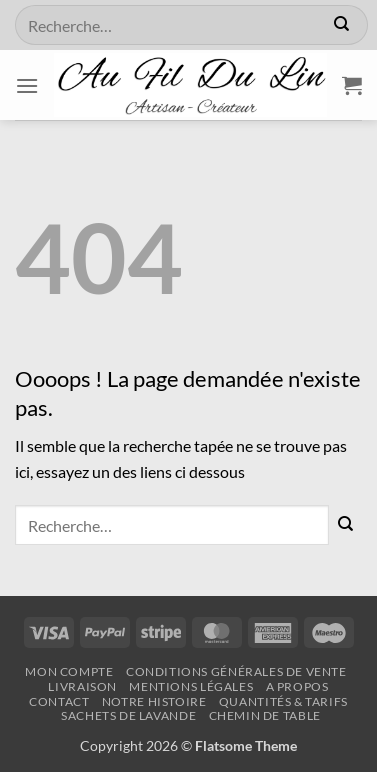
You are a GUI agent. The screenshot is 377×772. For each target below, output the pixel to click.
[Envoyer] (341, 25)
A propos (297, 686)
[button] (27, 85)
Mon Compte (69, 671)
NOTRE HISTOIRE (154, 701)
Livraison (82, 686)
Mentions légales (191, 686)
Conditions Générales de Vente (236, 671)
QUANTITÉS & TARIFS (283, 701)
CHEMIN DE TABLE (265, 715)
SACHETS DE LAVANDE (128, 715)
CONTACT (59, 701)
